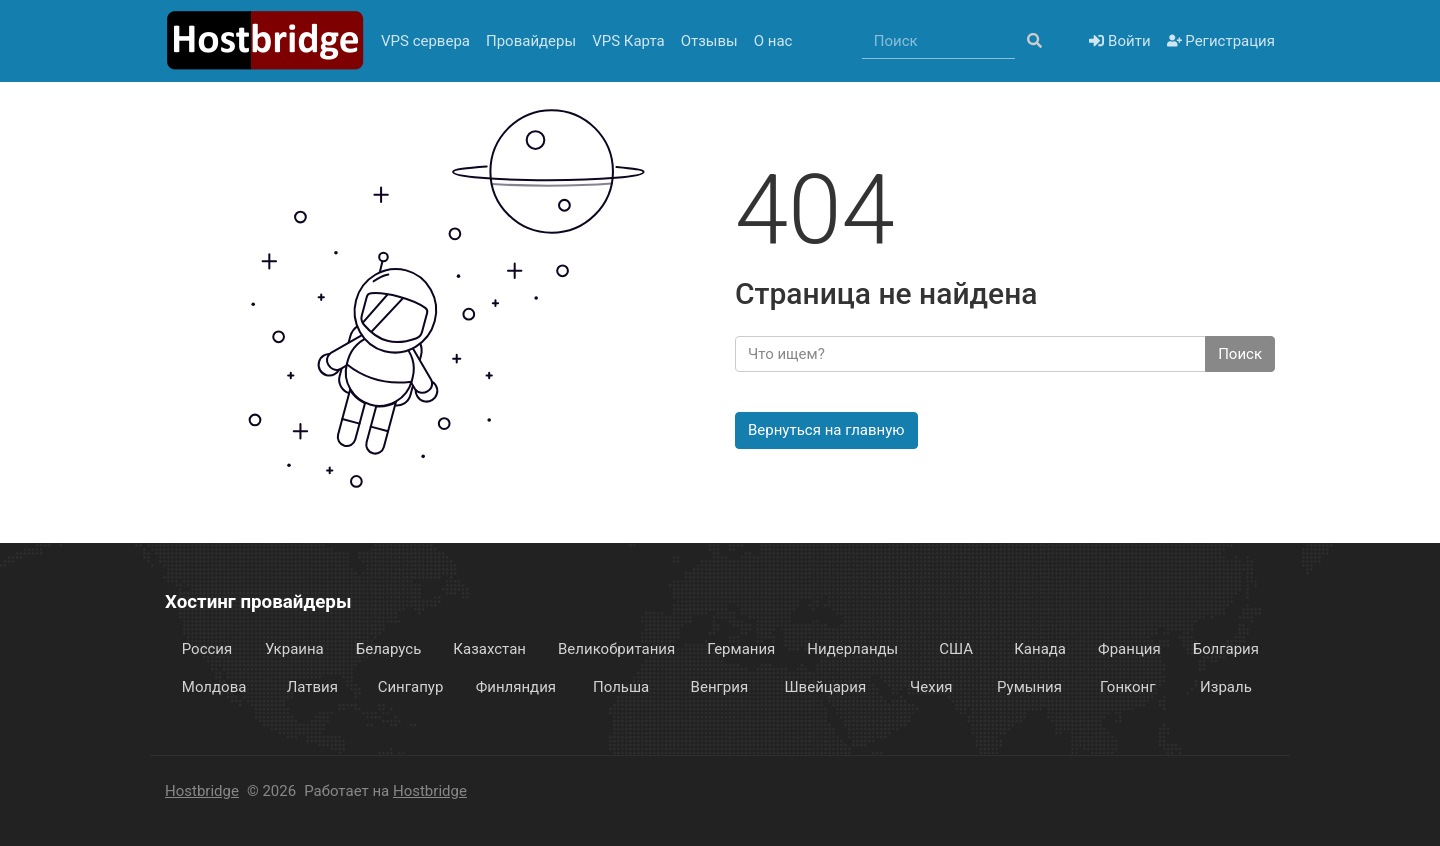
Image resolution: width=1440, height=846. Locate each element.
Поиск (1240, 354)
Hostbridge (202, 791)
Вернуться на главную (826, 430)
